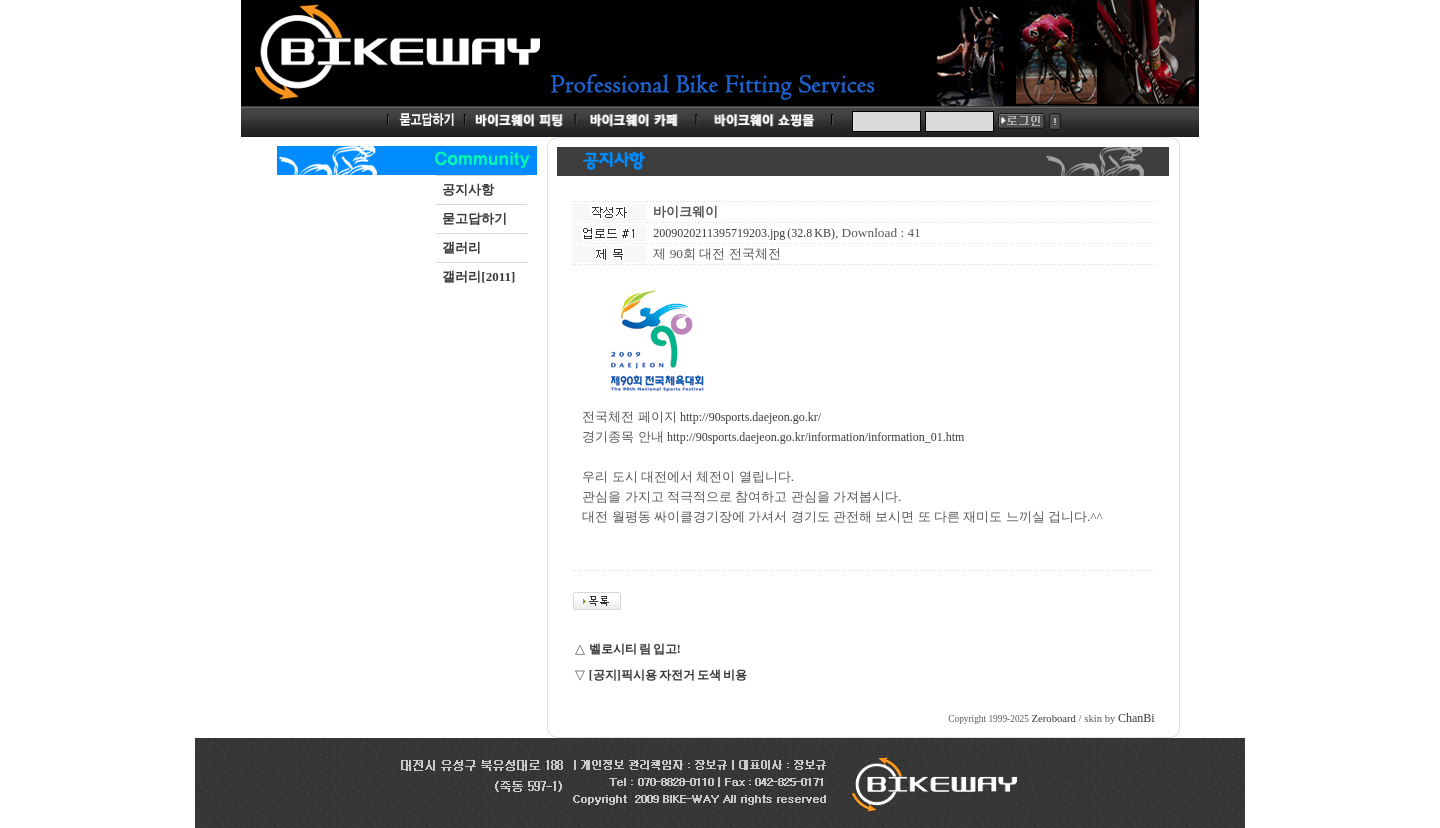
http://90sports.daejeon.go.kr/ (750, 417)
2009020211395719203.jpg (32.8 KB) (744, 233)
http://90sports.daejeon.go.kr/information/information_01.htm (815, 437)
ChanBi (1136, 718)
